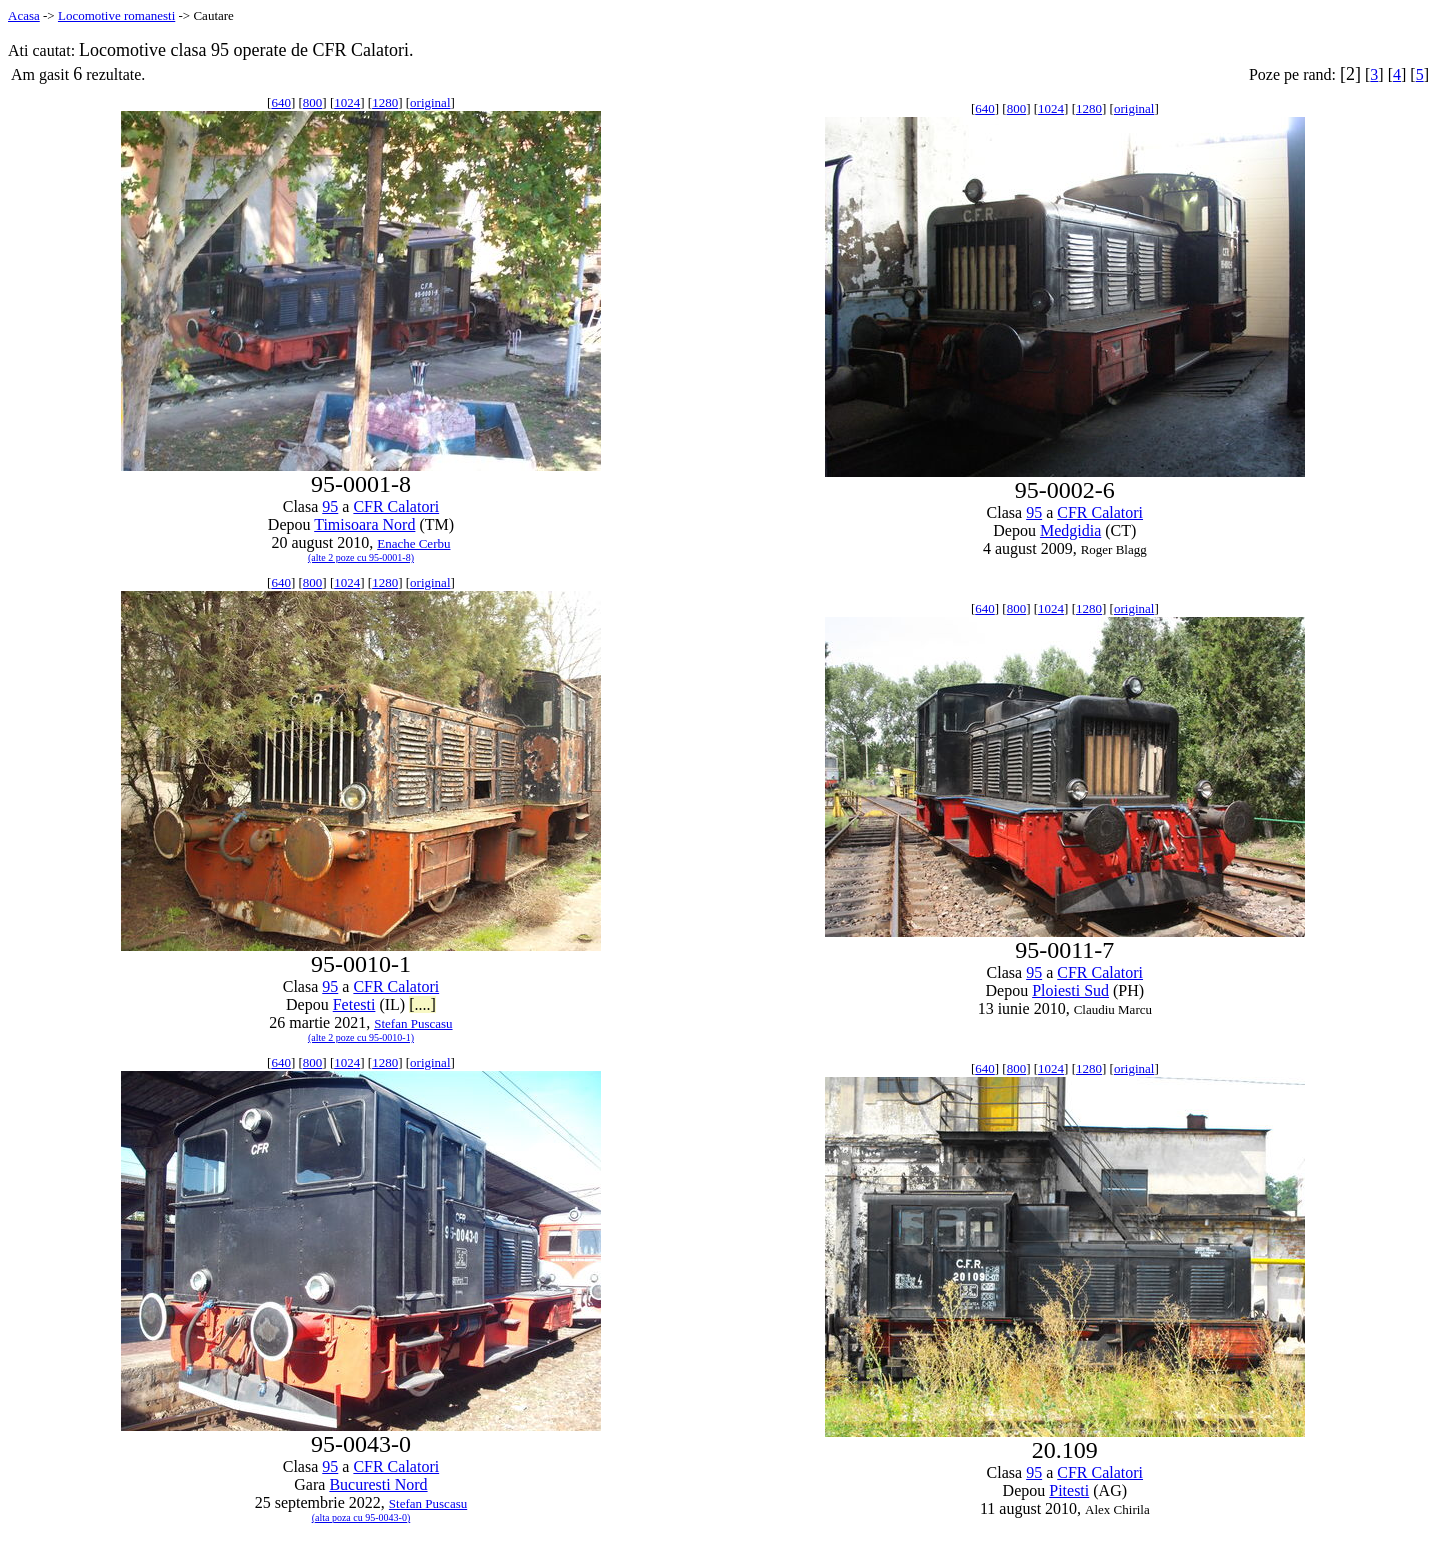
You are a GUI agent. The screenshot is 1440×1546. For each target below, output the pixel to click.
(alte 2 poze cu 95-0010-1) (361, 1037)
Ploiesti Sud (1070, 990)
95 (330, 506)
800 (313, 102)
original (430, 102)
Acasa (24, 15)
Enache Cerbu (413, 543)
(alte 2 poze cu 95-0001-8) (361, 557)
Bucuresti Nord (378, 1484)
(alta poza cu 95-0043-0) (361, 1517)
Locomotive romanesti (116, 15)
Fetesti (354, 1004)
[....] (422, 1004)
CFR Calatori (396, 506)
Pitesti (1069, 1490)
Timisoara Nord (364, 524)
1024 (347, 102)
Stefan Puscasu (413, 1023)
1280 (385, 102)
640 (281, 102)
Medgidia (1070, 530)
